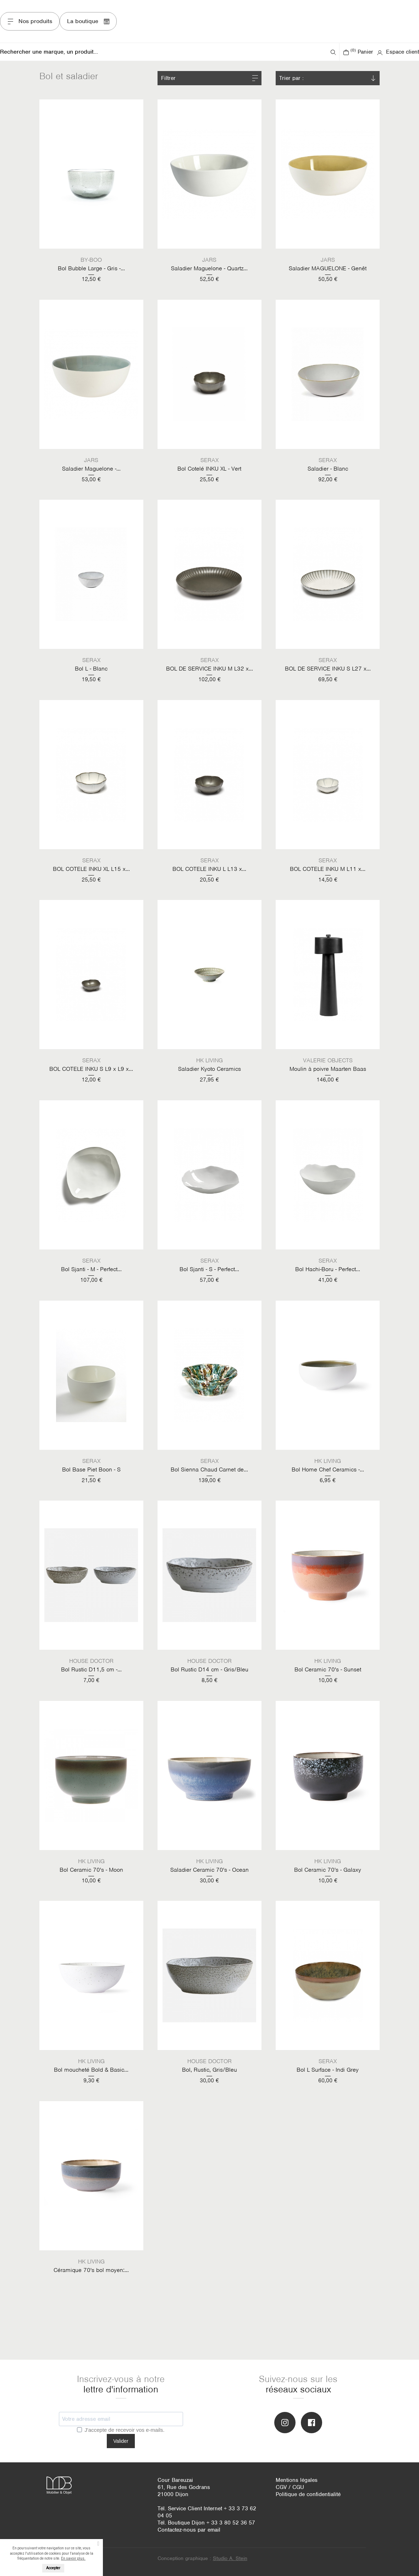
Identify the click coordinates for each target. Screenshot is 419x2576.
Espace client (398, 51)
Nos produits (29, 21)
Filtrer (168, 78)
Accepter (53, 2568)
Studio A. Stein (230, 2558)
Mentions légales (297, 2480)
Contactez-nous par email (189, 2529)
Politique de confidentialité (308, 2494)
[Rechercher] (164, 52)
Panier (358, 51)
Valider (120, 2441)
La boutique (88, 21)
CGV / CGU (290, 2487)
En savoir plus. (73, 2558)
